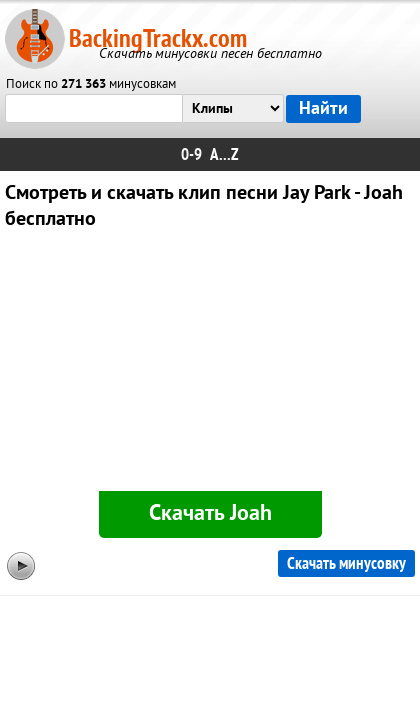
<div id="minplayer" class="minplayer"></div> (210, 364)
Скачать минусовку (346, 563)
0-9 (191, 154)
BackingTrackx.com (158, 38)
